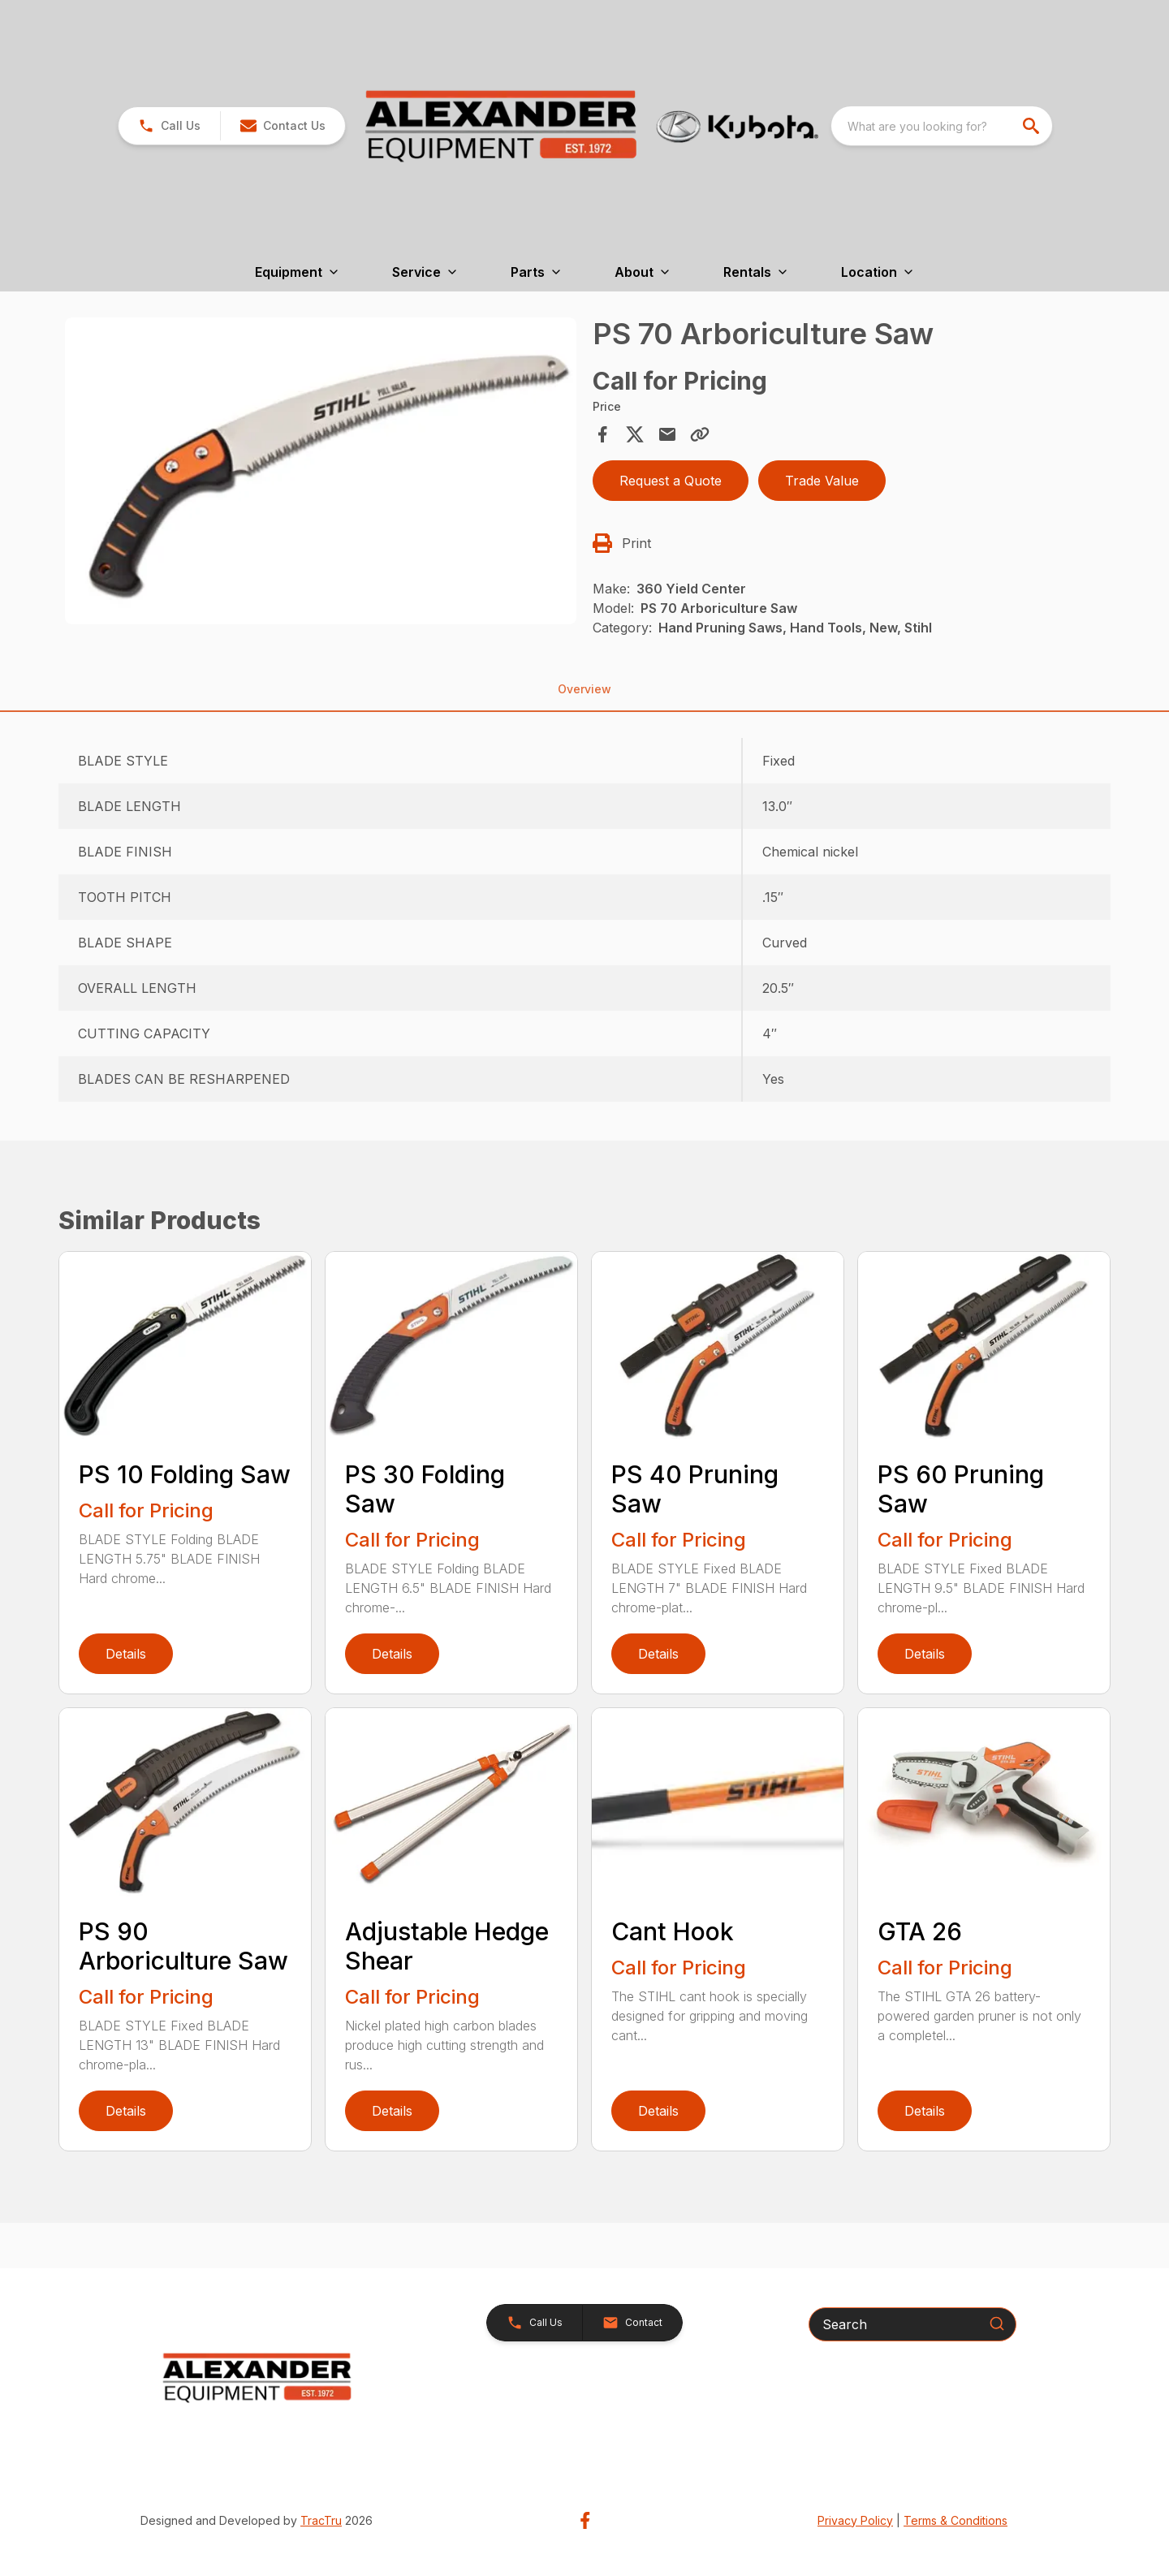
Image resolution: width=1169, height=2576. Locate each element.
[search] (1032, 126)
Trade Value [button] (822, 480)
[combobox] (941, 125)
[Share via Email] (667, 434)
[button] (282, 125)
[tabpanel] (320, 473)
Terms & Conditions (955, 2520)
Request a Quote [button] (670, 480)
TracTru (321, 2520)
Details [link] (126, 1654)
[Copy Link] (700, 434)
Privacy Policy (855, 2520)
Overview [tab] (584, 689)
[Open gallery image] (320, 470)
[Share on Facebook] (602, 434)
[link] (169, 125)
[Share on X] (635, 434)
